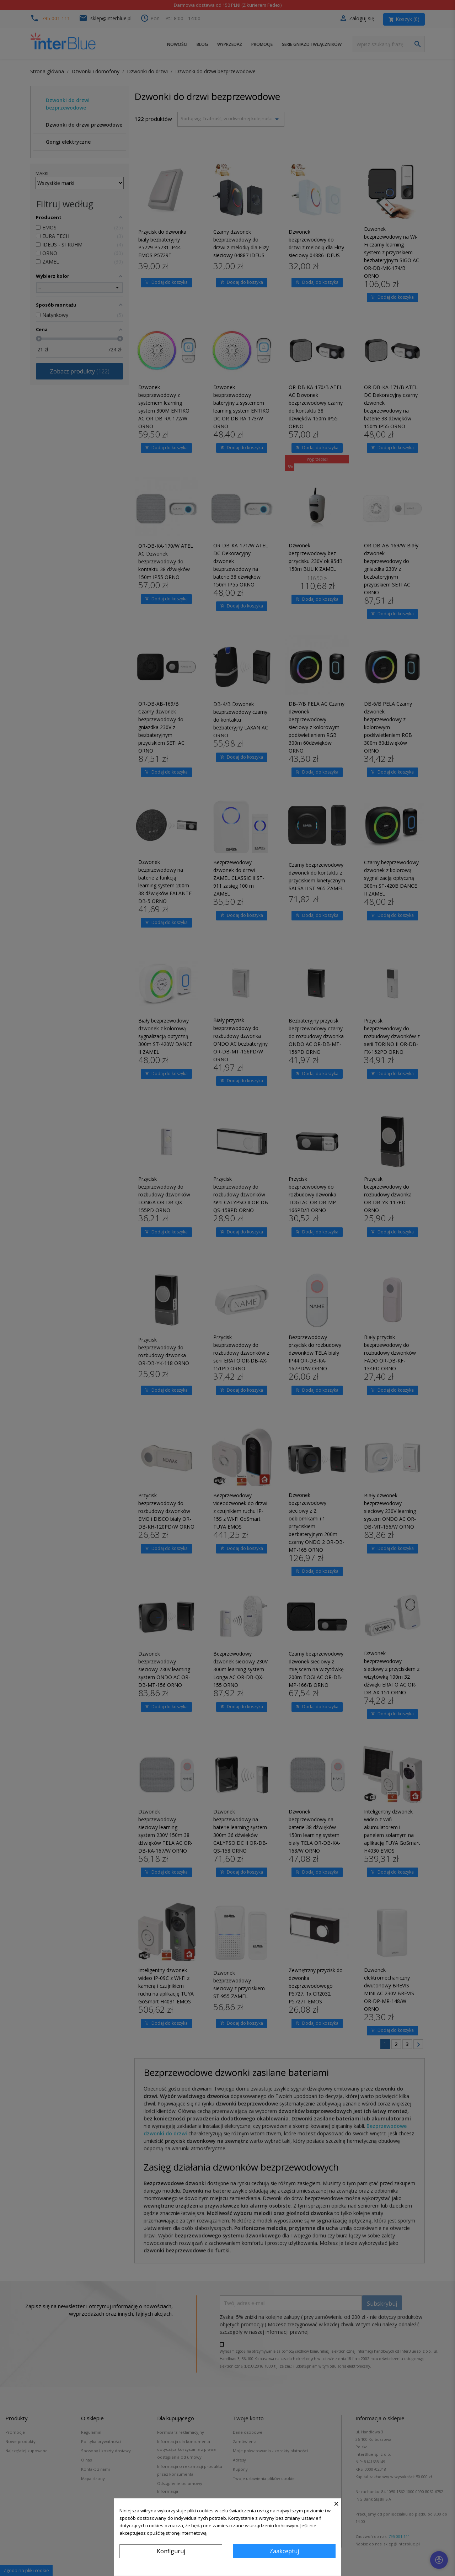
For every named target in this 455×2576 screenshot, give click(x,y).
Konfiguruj (171, 2551)
